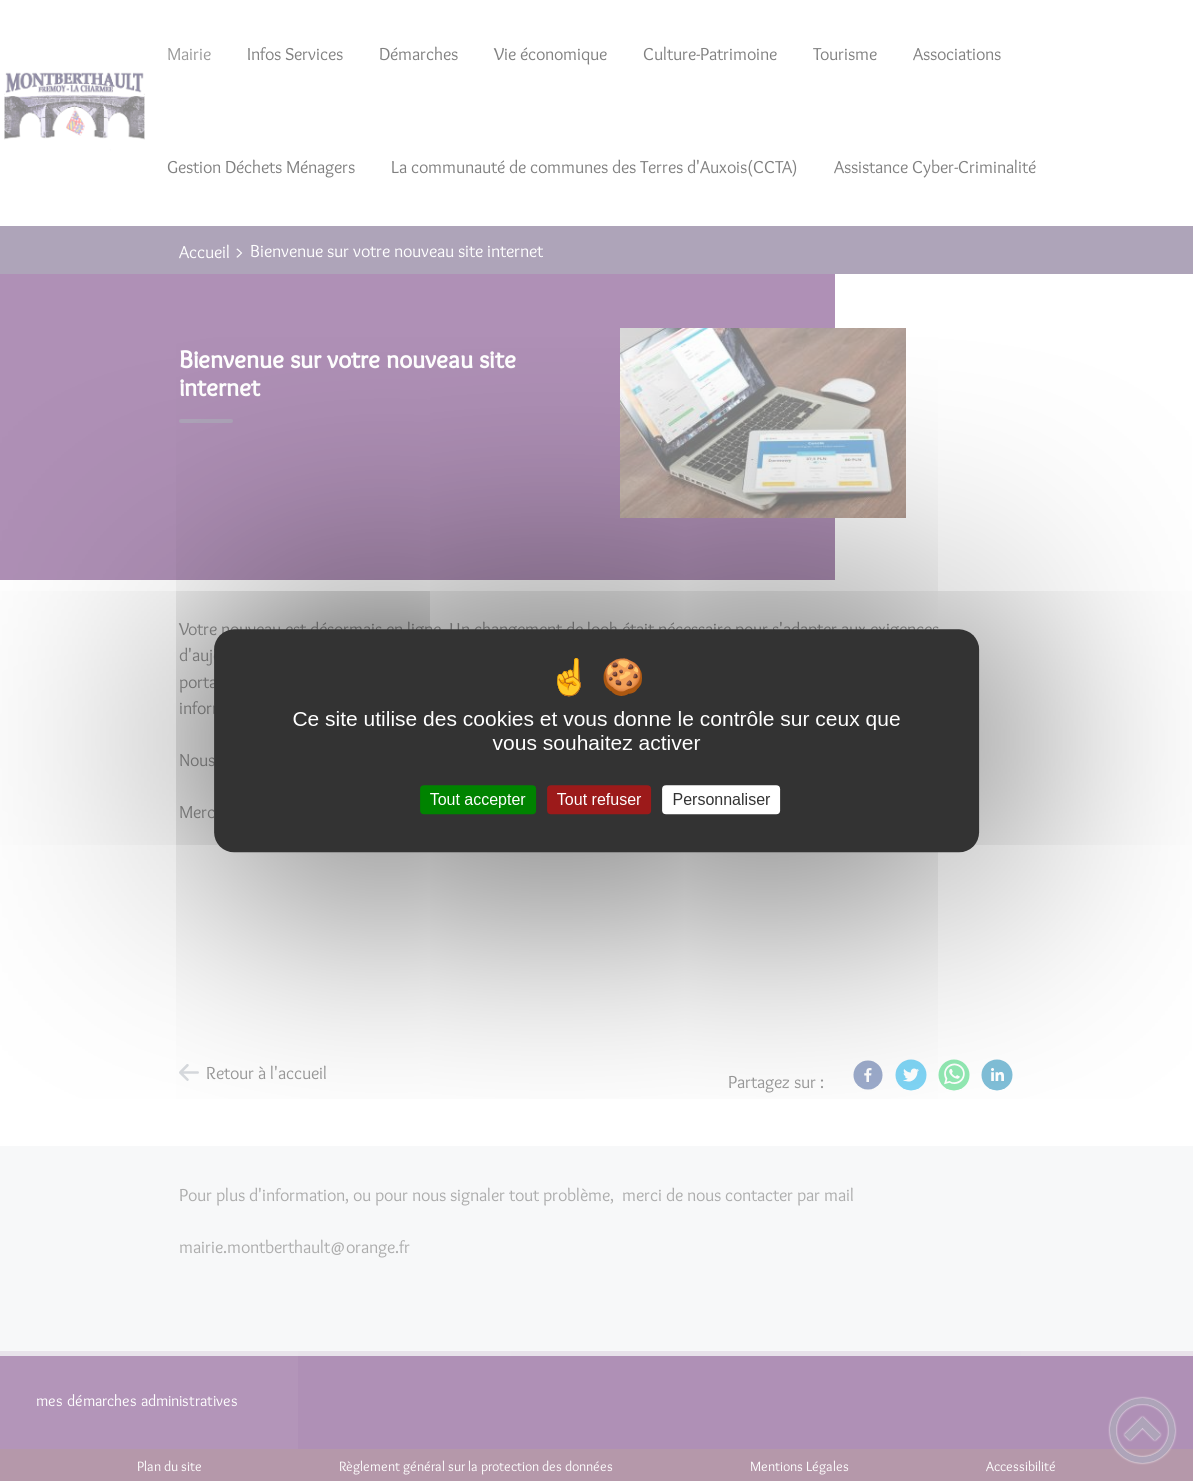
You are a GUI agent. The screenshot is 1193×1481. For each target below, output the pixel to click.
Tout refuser (599, 799)
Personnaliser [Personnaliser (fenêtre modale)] (722, 799)
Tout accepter (478, 799)
